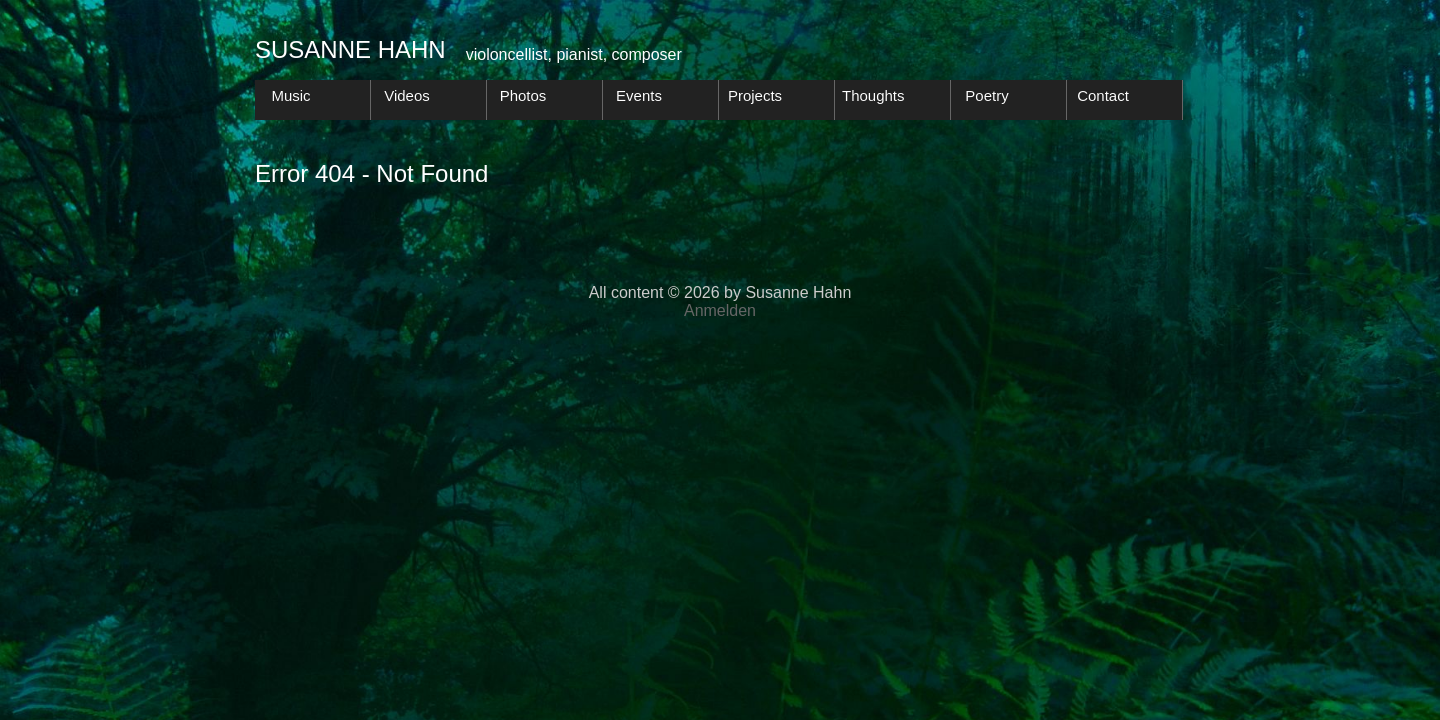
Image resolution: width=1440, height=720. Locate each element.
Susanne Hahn (350, 49)
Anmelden (720, 310)
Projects (755, 95)
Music (290, 95)
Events (639, 95)
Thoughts (873, 95)
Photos (523, 95)
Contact (1103, 95)
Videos (407, 95)
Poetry (986, 95)
